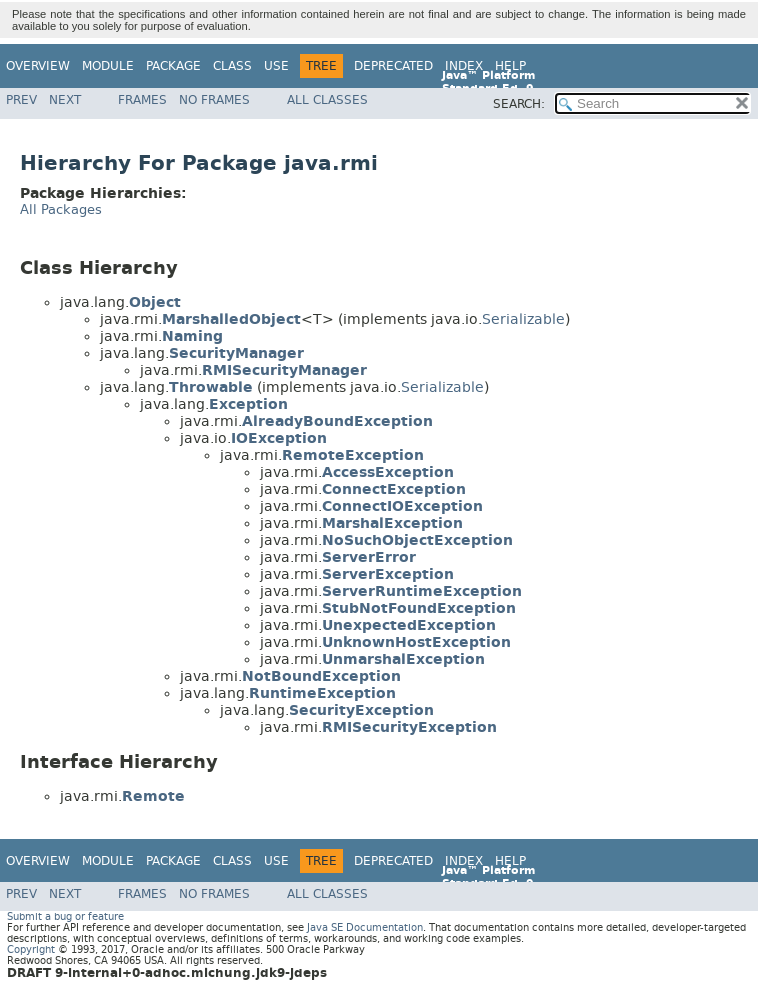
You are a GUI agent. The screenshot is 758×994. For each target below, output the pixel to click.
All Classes (327, 100)
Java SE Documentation (365, 927)
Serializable (523, 319)
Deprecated (393, 66)
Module (108, 66)
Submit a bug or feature (65, 916)
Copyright (31, 949)
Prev (21, 100)
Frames (142, 100)
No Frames (214, 100)
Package (173, 66)
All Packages (61, 209)
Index (464, 66)
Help (510, 66)
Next (65, 100)
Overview (38, 66)
